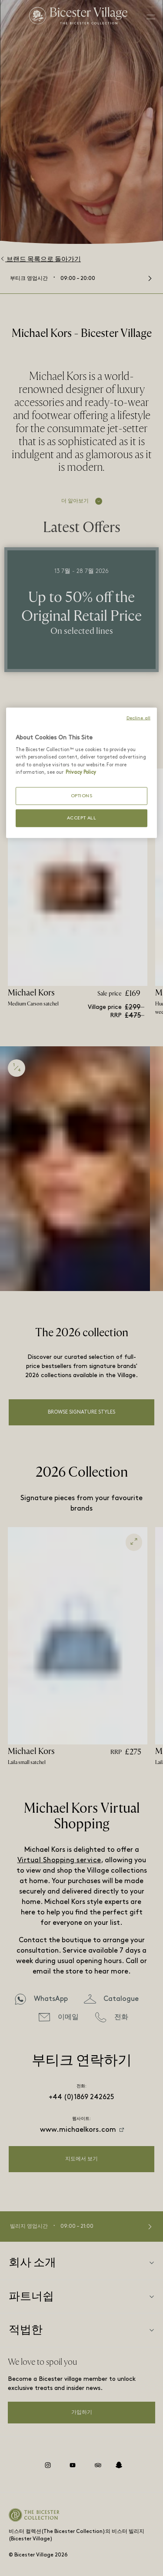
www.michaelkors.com (78, 2130)
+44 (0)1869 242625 (81, 2097)
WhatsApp (51, 1999)
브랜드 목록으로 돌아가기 (40, 259)
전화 (121, 2017)
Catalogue (121, 1999)
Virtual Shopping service (59, 1860)
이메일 (68, 2017)
